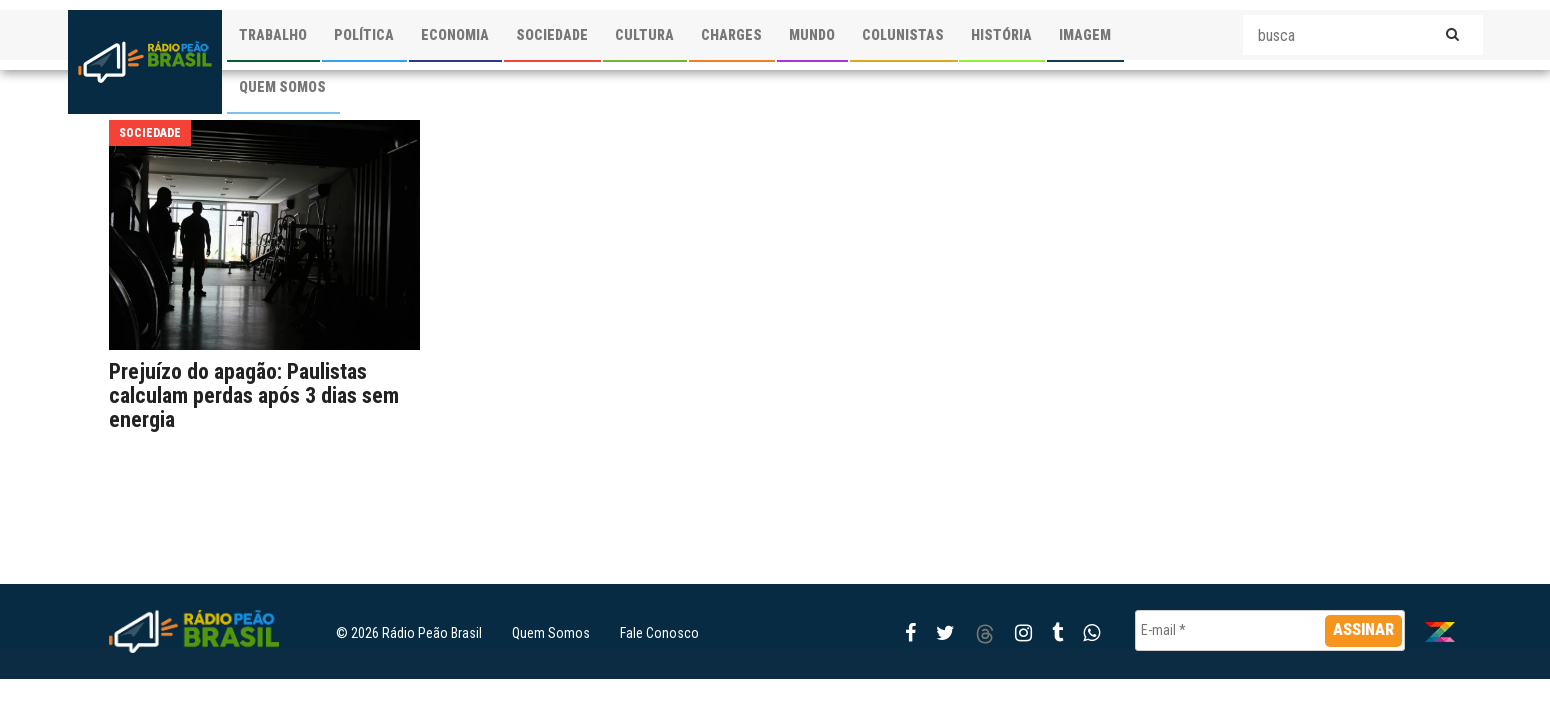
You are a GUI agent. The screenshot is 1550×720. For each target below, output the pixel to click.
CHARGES (731, 35)
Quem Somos (551, 633)
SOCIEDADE (552, 35)
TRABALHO (273, 35)
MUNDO (812, 35)
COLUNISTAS (903, 35)
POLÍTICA (364, 35)
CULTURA (644, 35)
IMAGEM (1085, 35)
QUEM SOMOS (282, 87)
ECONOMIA (455, 35)
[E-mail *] (1270, 630)
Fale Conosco (659, 633)
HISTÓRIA (1001, 35)
